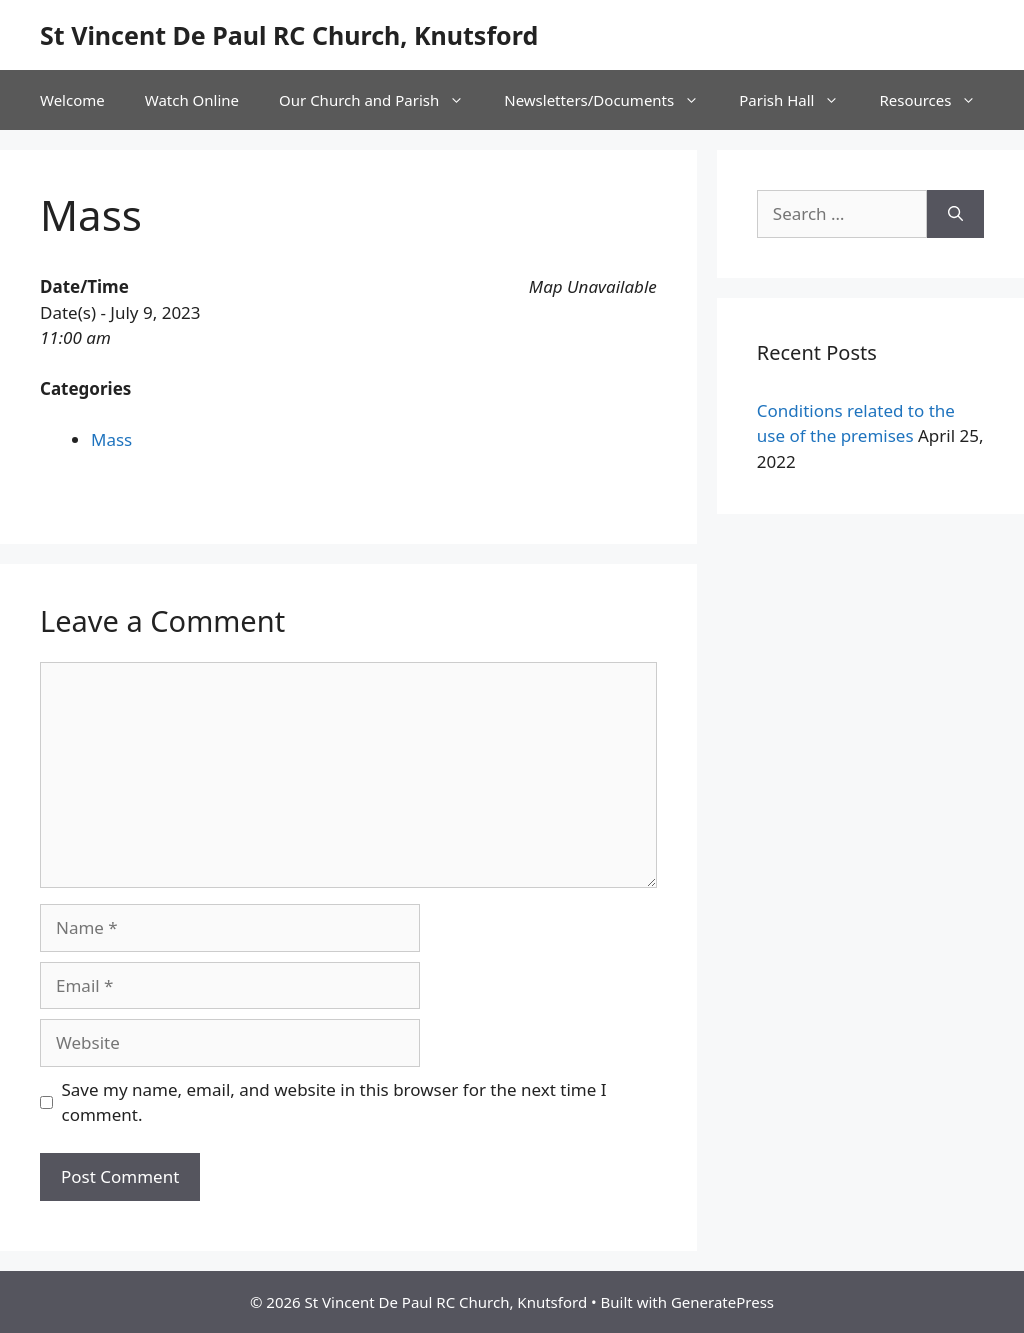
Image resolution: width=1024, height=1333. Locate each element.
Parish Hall (799, 100)
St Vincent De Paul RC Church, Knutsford (289, 35)
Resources (937, 100)
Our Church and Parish (381, 100)
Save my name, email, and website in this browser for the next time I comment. (334, 1102)
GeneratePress (722, 1302)
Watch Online (192, 100)
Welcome (72, 100)
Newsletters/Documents (611, 100)
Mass (111, 439)
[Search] (955, 214)
